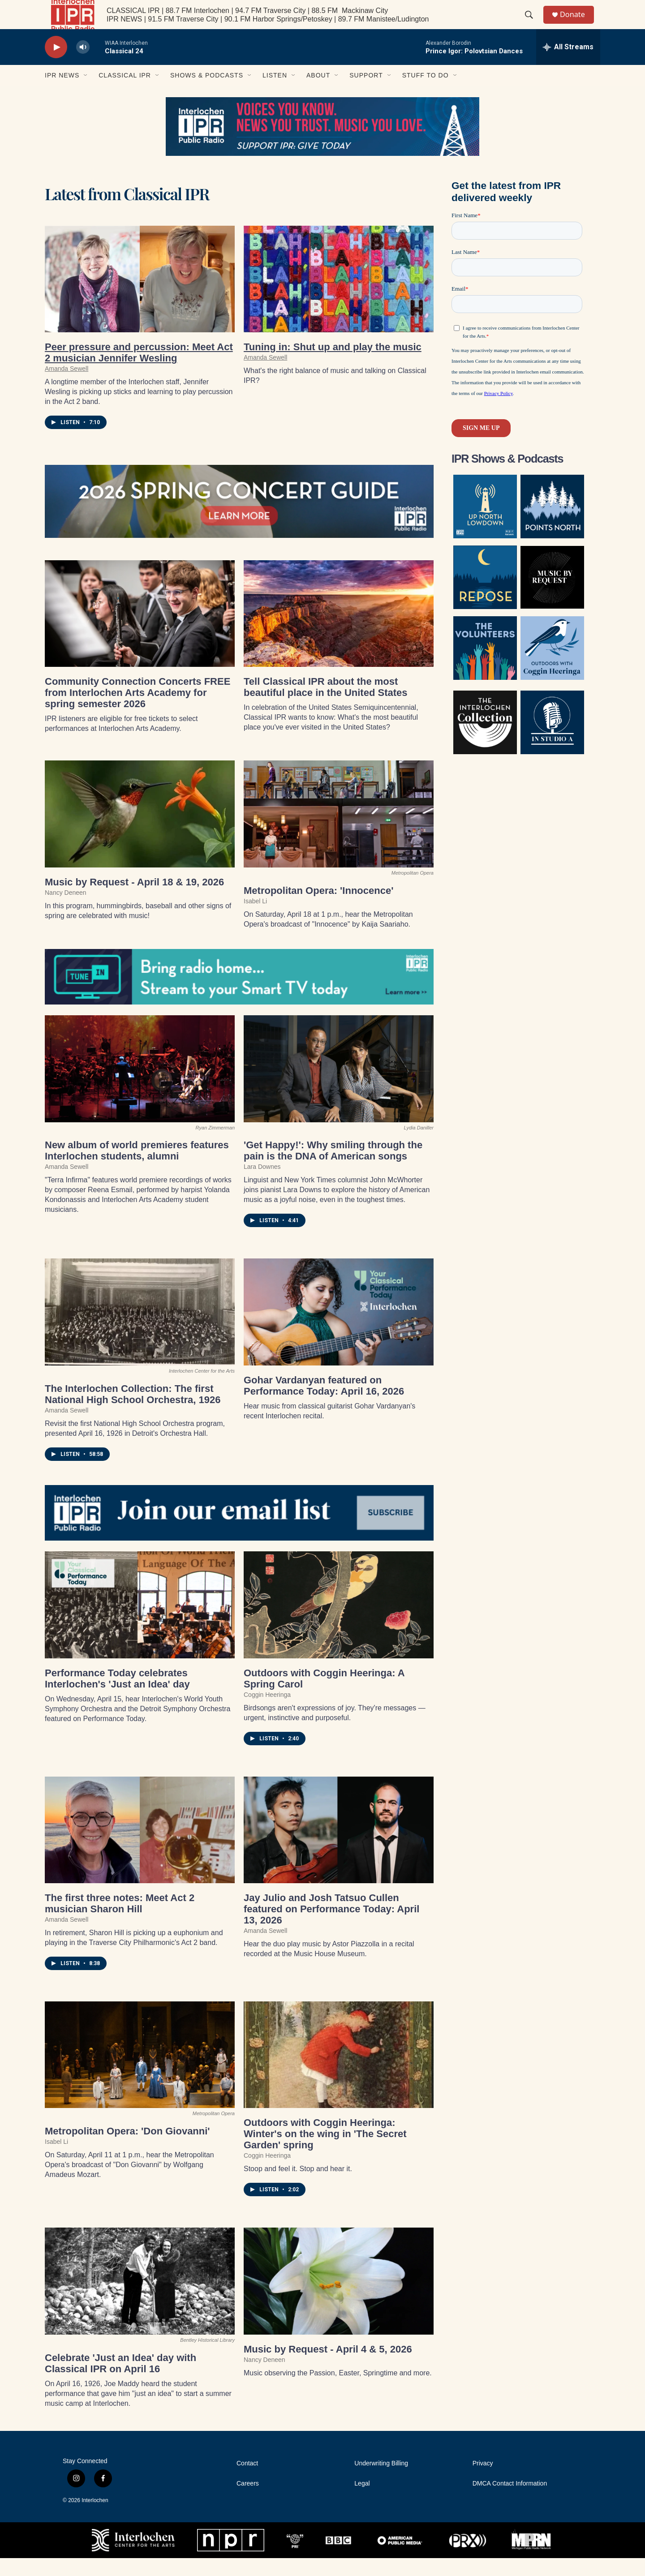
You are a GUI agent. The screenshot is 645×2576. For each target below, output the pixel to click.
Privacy (483, 2481)
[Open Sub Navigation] (86, 93)
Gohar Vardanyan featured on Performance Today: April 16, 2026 (324, 1403)
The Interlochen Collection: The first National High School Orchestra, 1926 (132, 1412)
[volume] (82, 65)
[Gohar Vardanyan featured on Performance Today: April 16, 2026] (339, 1329)
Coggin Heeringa (267, 1712)
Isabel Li (255, 919)
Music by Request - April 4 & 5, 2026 (328, 2367)
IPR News (62, 93)
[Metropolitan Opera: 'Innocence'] (339, 831)
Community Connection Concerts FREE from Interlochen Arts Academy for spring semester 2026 (137, 710)
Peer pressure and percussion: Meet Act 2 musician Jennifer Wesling (139, 370)
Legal (362, 2501)
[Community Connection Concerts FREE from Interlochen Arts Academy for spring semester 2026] (140, 631)
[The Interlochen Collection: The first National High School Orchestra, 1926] (140, 1329)
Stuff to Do (425, 93)
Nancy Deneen (65, 910)
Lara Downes (262, 1184)
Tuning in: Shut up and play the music (332, 364)
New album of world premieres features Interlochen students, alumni (137, 1168)
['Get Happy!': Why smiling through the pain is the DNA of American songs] (339, 1086)
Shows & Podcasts (206, 93)
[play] (56, 65)
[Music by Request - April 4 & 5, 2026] (339, 2299)
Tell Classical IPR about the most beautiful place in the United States (326, 705)
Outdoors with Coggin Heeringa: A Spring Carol (324, 1696)
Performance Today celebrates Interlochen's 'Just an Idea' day (117, 1696)
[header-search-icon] (532, 24)
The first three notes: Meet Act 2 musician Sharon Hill (119, 1921)
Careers (247, 2501)
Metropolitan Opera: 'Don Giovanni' (127, 2149)
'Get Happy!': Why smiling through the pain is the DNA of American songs (333, 1168)
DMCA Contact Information (510, 2501)
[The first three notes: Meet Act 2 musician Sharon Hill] (140, 1847)
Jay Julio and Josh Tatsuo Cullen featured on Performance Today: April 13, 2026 (331, 1927)
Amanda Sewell (66, 386)
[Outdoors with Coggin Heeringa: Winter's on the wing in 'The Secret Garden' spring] (339, 2072)
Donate (577, 23)
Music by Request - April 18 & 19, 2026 (134, 900)
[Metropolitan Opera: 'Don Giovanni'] (140, 2072)
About (318, 93)
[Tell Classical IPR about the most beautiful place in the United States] (339, 631)
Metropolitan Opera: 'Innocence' (318, 908)
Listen (274, 93)
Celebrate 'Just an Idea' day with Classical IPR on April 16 (120, 2381)
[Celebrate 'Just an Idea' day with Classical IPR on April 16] (140, 2299)
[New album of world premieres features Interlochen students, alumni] (140, 1086)
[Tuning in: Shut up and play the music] (339, 297)
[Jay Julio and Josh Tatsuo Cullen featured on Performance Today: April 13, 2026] (339, 1847)
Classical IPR (125, 93)
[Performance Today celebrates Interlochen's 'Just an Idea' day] (140, 1622)
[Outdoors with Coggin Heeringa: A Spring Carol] (339, 1622)
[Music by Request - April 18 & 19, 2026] (140, 831)
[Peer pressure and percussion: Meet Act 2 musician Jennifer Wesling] (140, 297)
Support (366, 93)
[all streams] (568, 65)
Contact (247, 2481)
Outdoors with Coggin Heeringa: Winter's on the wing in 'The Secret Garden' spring (325, 2151)
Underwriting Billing (381, 2481)
